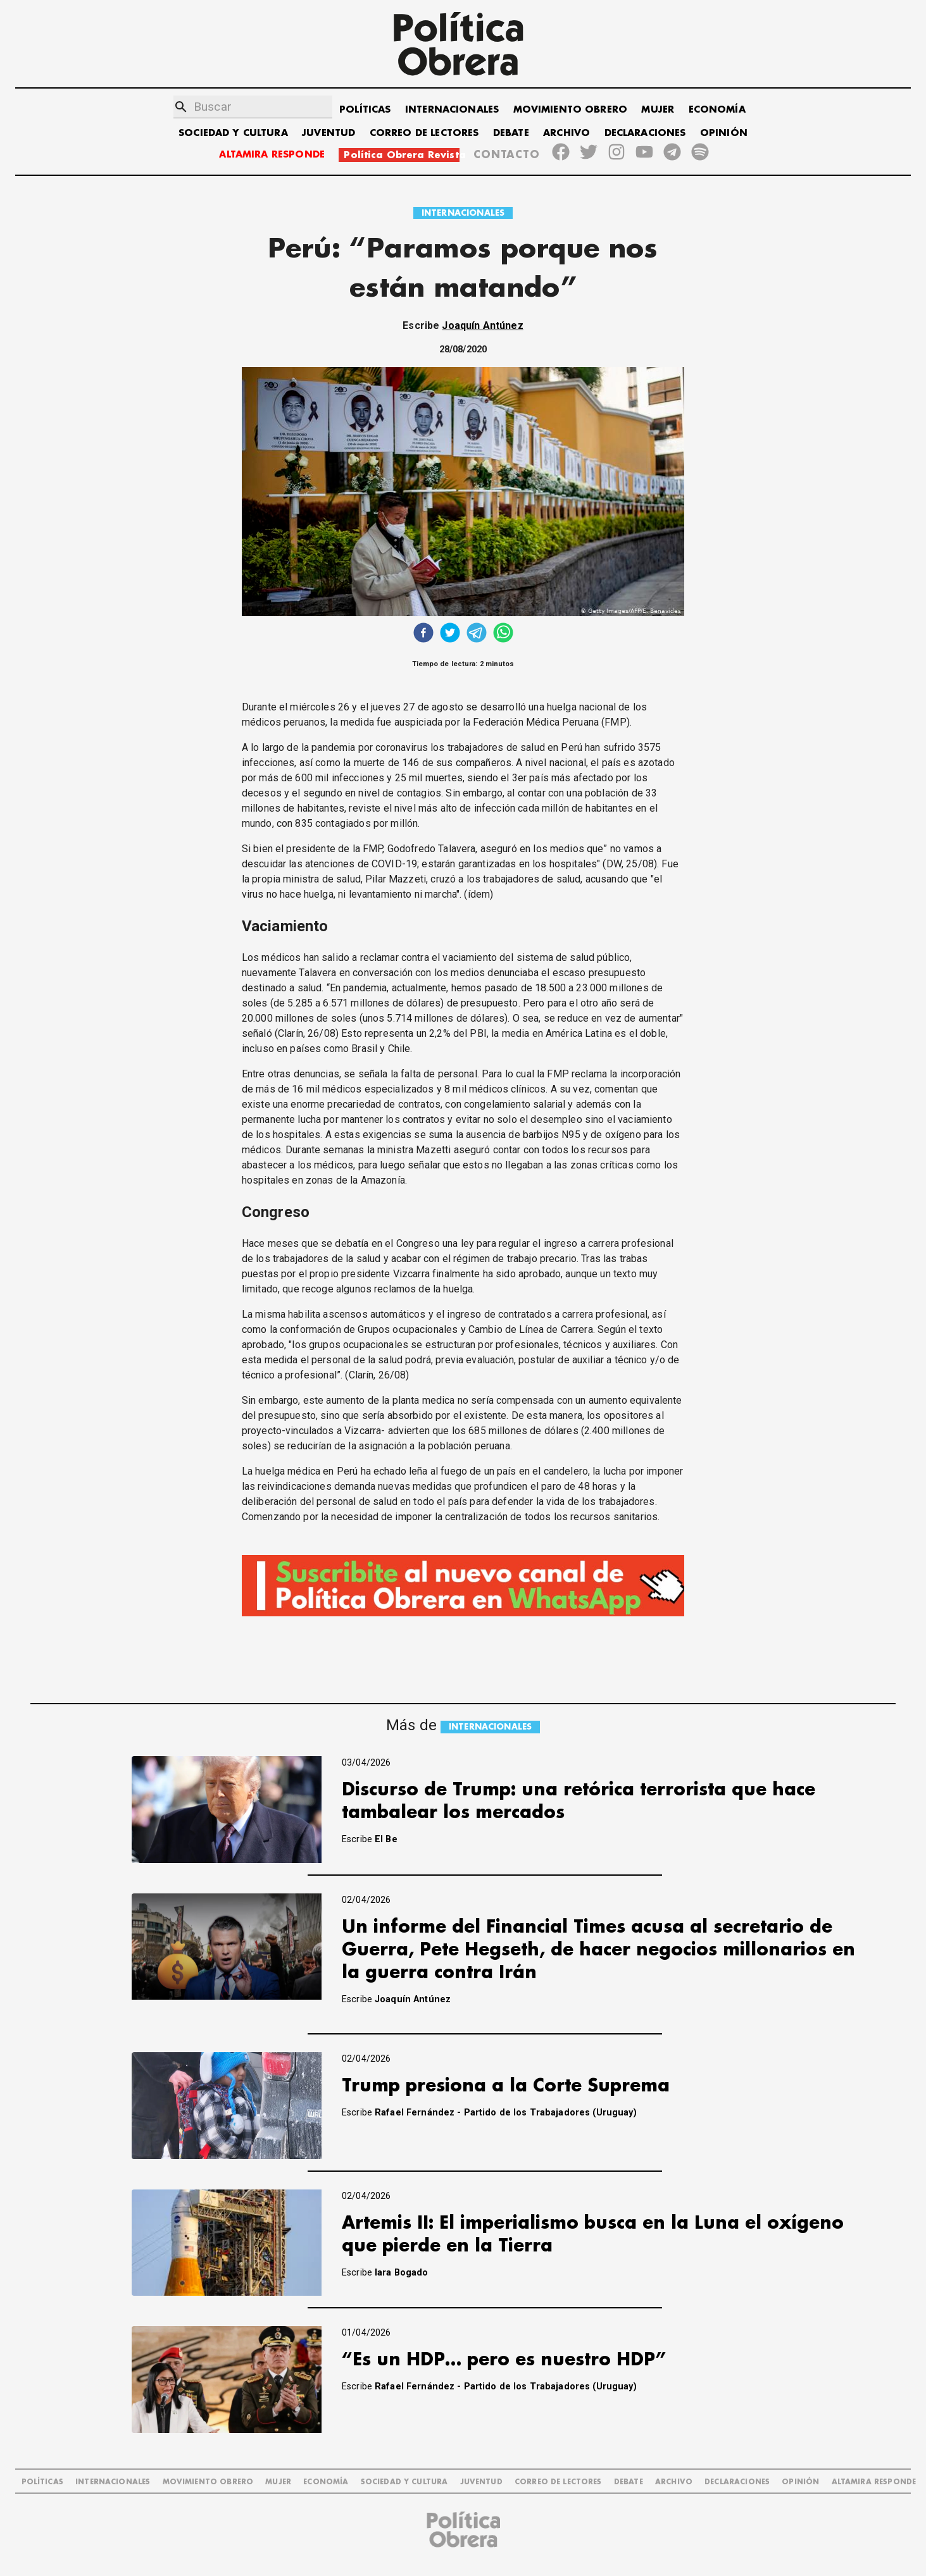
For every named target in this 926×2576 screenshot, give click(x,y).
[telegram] (476, 634)
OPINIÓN (724, 133)
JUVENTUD (328, 133)
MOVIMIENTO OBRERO (570, 110)
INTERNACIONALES (452, 110)
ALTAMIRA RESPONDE (272, 154)
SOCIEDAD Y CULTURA (233, 133)
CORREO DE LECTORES (424, 133)
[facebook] (423, 634)
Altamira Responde (874, 2482)
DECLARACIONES (645, 133)
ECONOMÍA (717, 110)
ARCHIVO (566, 133)
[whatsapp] (503, 634)
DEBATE (511, 133)
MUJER (657, 110)
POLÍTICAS (365, 110)
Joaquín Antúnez (482, 325)
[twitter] (450, 634)
